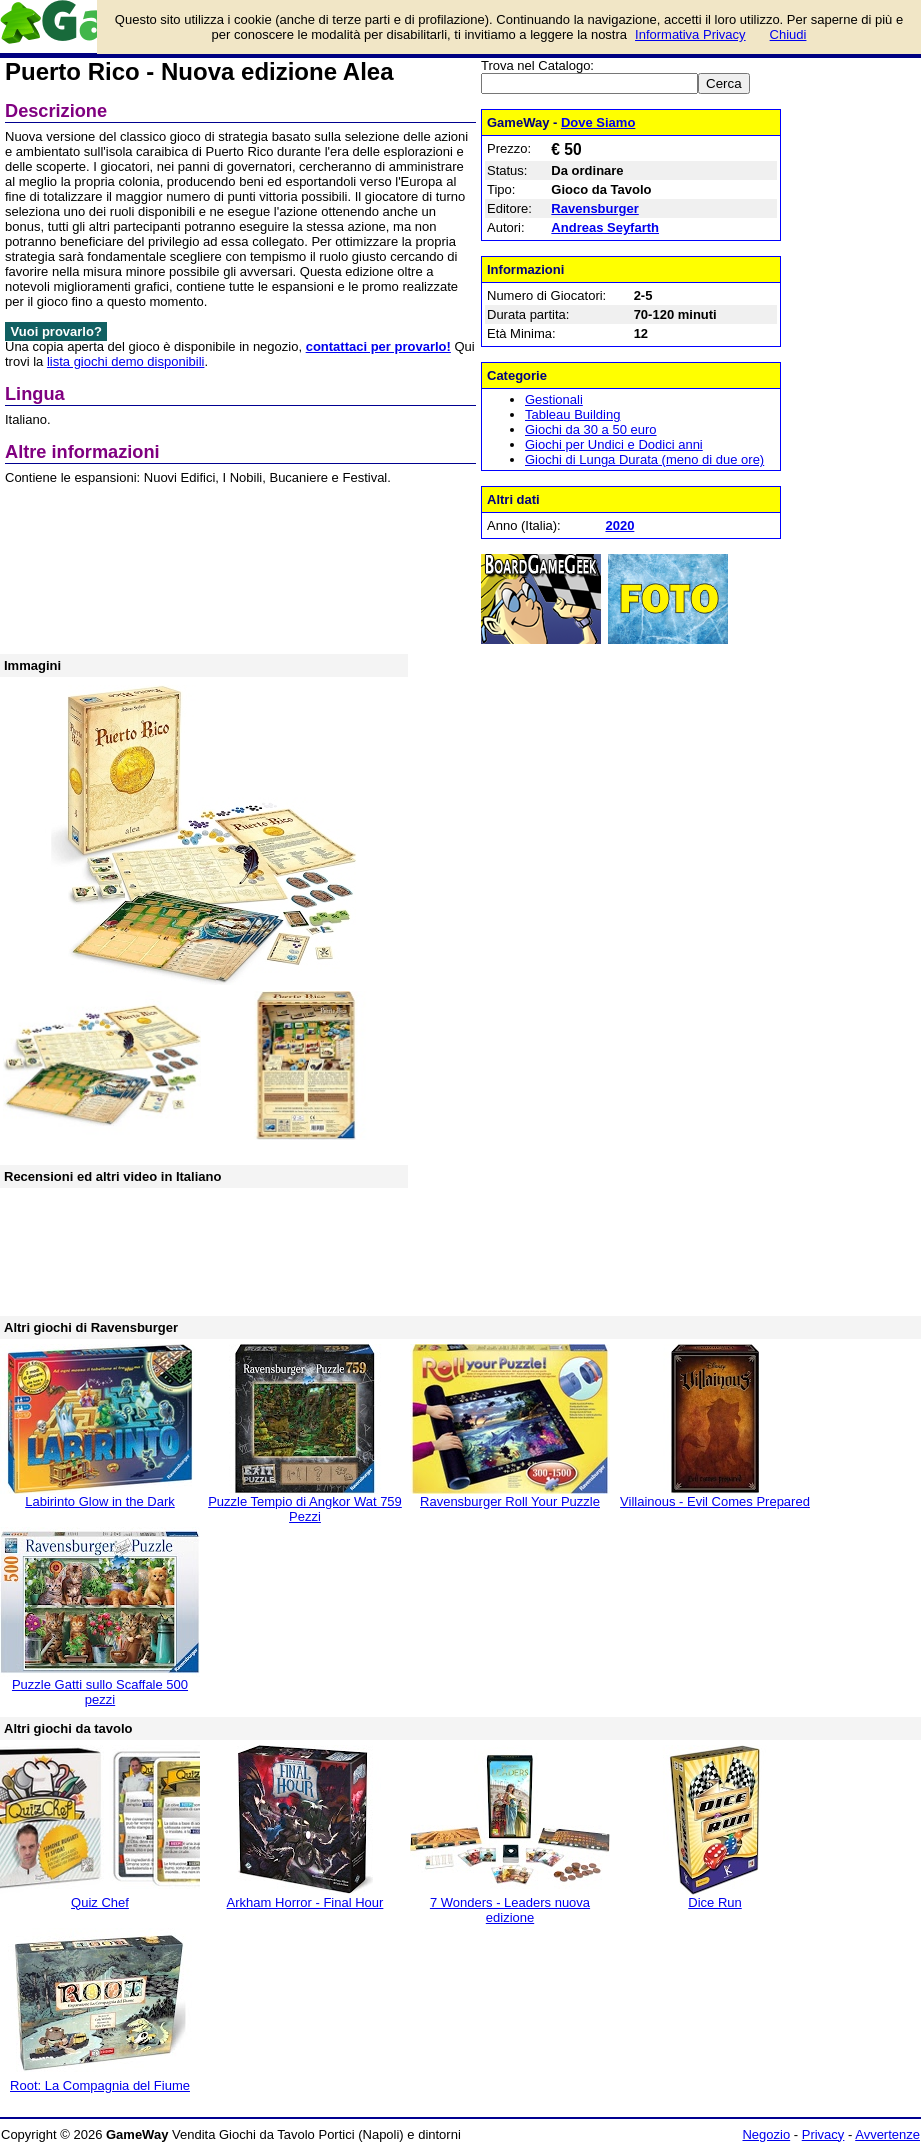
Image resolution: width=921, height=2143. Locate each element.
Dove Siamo (598, 122)
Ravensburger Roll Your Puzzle (510, 1501)
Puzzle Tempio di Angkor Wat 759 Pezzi (305, 1509)
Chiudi (788, 34)
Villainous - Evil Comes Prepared (715, 1501)
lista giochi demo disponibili (126, 361)
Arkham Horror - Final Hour (305, 1902)
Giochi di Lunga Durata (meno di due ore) (644, 459)
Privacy (823, 2134)
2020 (619, 525)
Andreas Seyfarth (605, 227)
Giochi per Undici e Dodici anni (614, 444)
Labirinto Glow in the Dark (100, 1501)
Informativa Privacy (690, 34)
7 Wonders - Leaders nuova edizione (510, 1910)
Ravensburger (594, 208)
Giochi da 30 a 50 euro (591, 429)
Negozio (766, 2134)
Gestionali (554, 399)
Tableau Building (572, 414)
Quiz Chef (100, 1902)
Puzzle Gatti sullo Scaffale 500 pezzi (100, 1692)
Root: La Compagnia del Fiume (100, 2085)
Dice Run (714, 1902)
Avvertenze (887, 2134)
